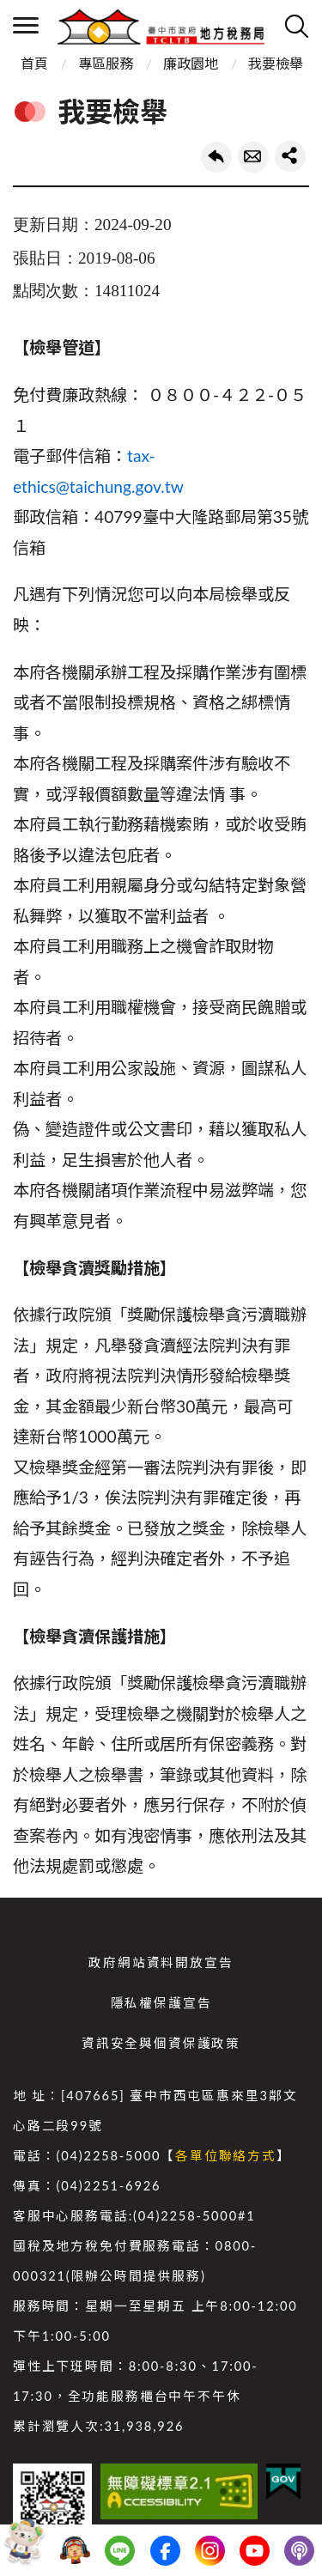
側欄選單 (26, 25)
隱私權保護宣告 (161, 2003)
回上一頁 (216, 157)
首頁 (34, 63)
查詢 (296, 26)
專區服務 (105, 63)
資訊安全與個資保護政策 (161, 2043)
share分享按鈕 (290, 156)
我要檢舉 (275, 63)
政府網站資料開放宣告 (160, 1962)
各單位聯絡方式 (225, 2155)
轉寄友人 (253, 157)
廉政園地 (190, 63)
